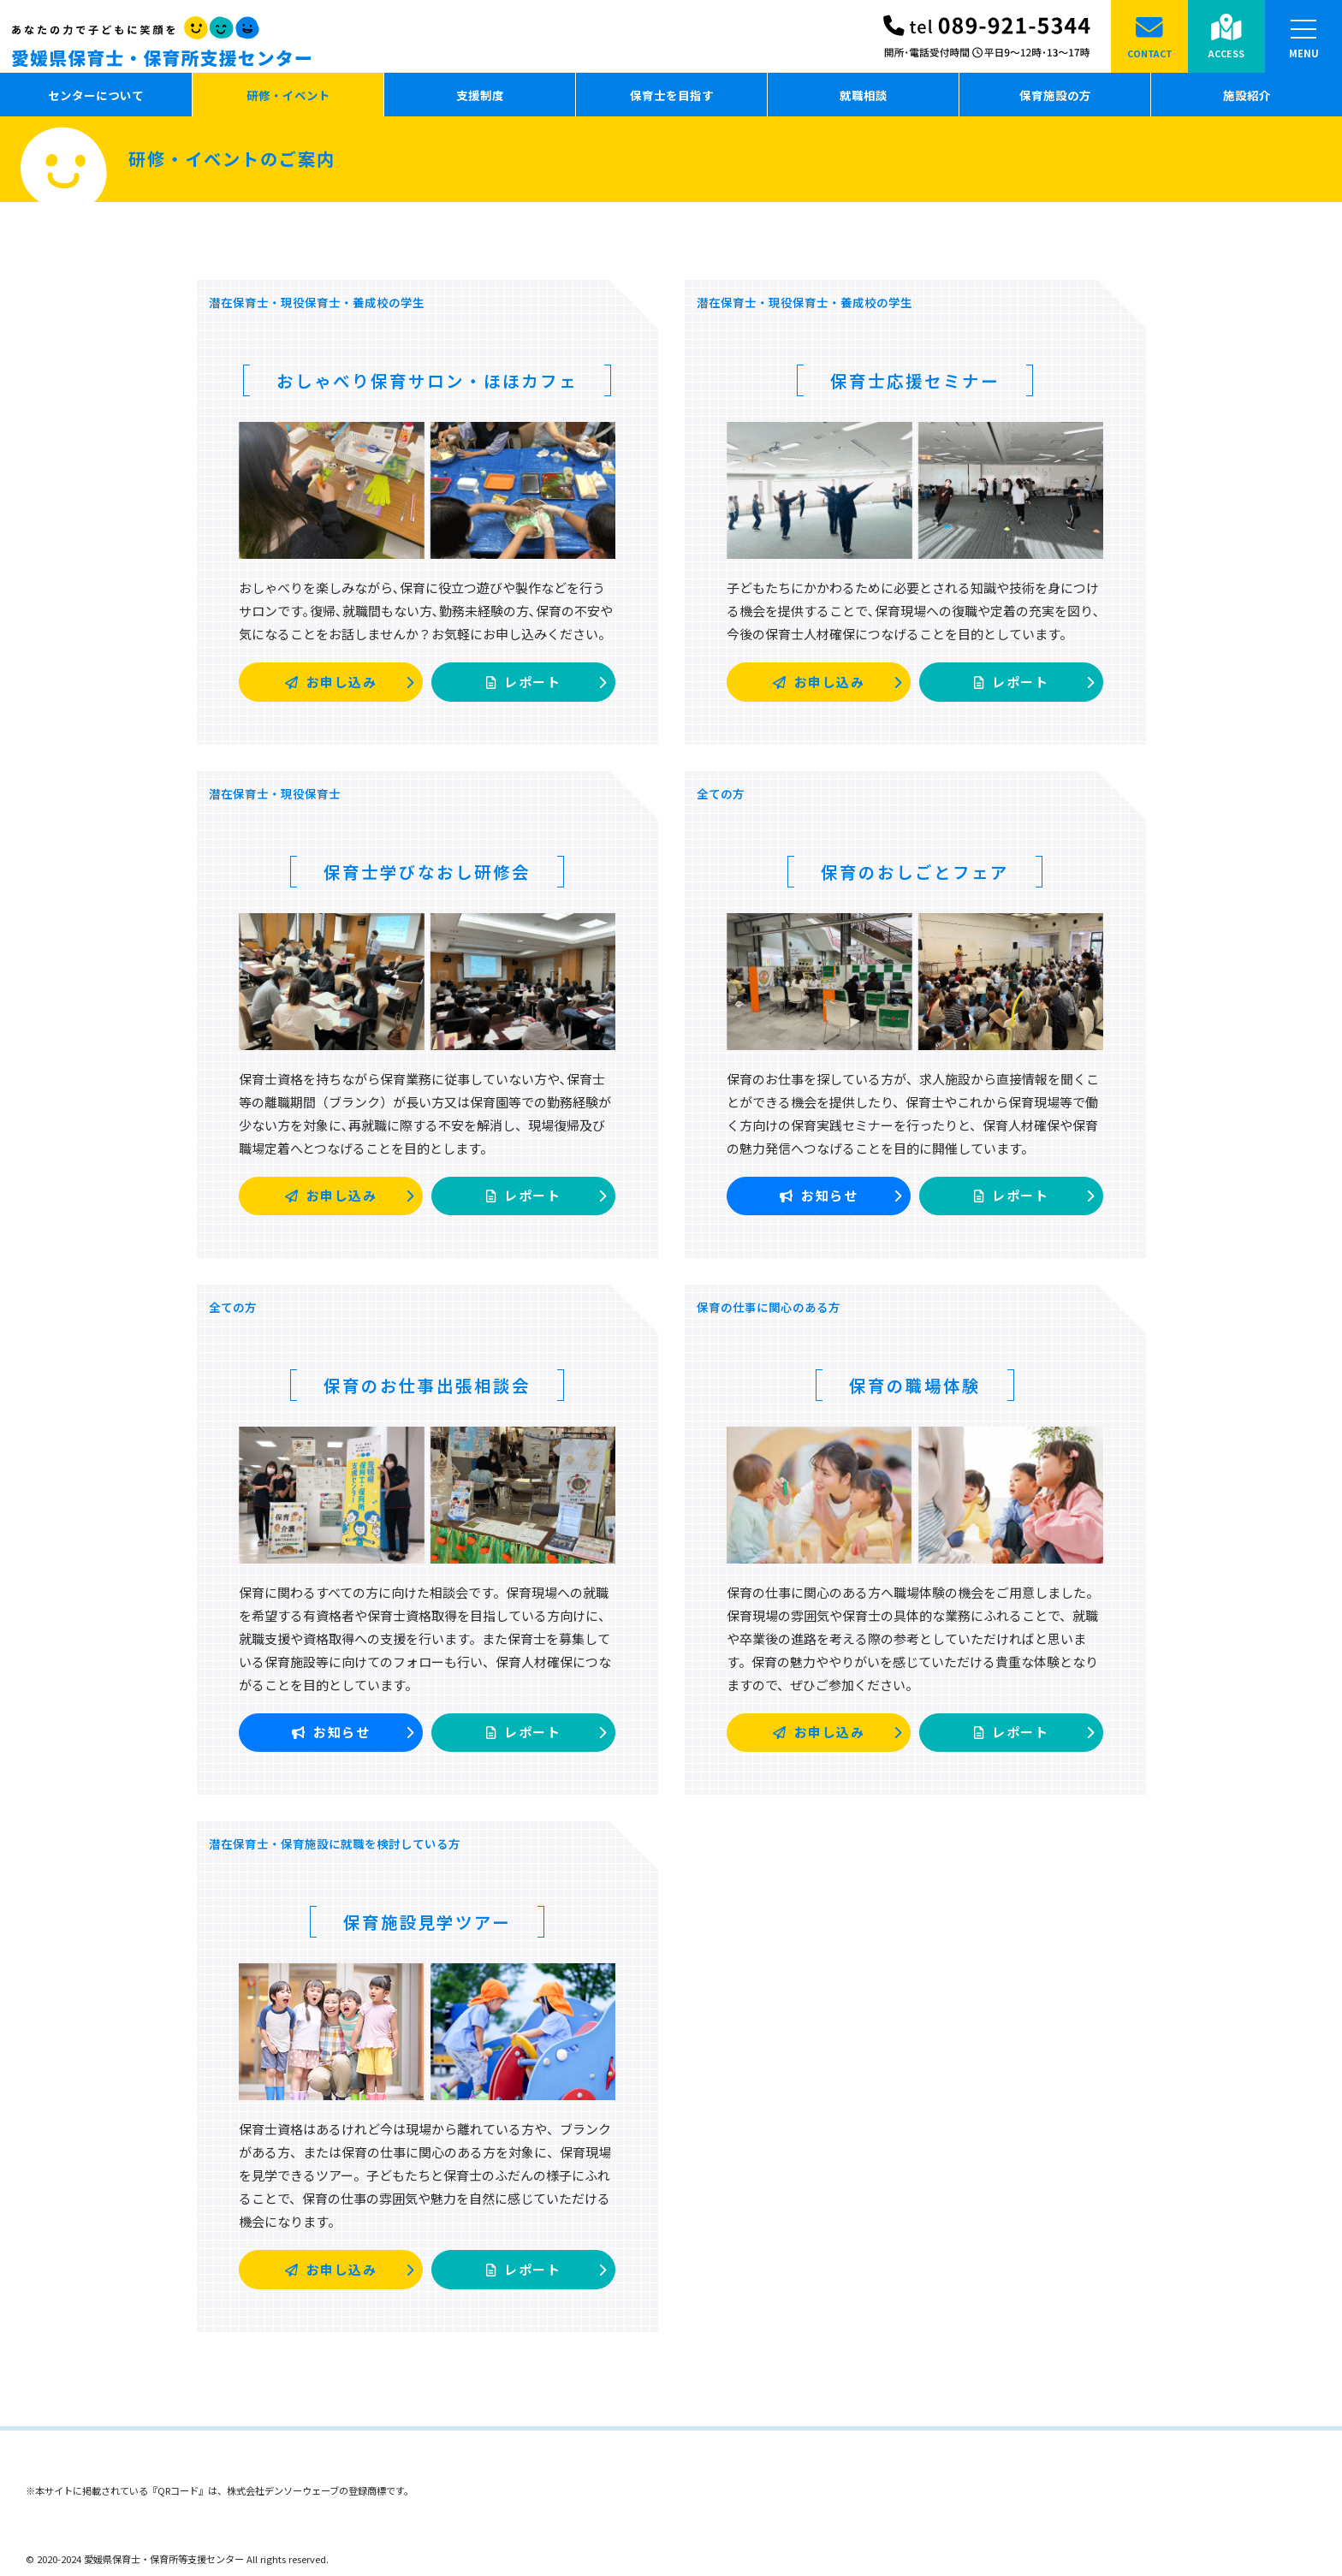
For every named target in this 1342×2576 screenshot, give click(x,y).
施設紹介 (1247, 95)
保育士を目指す (672, 95)
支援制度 (480, 95)
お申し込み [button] (349, 682)
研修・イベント (288, 95)
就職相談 (864, 95)
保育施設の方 (1055, 95)
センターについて (96, 95)
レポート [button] (546, 682)
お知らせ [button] (840, 1196)
